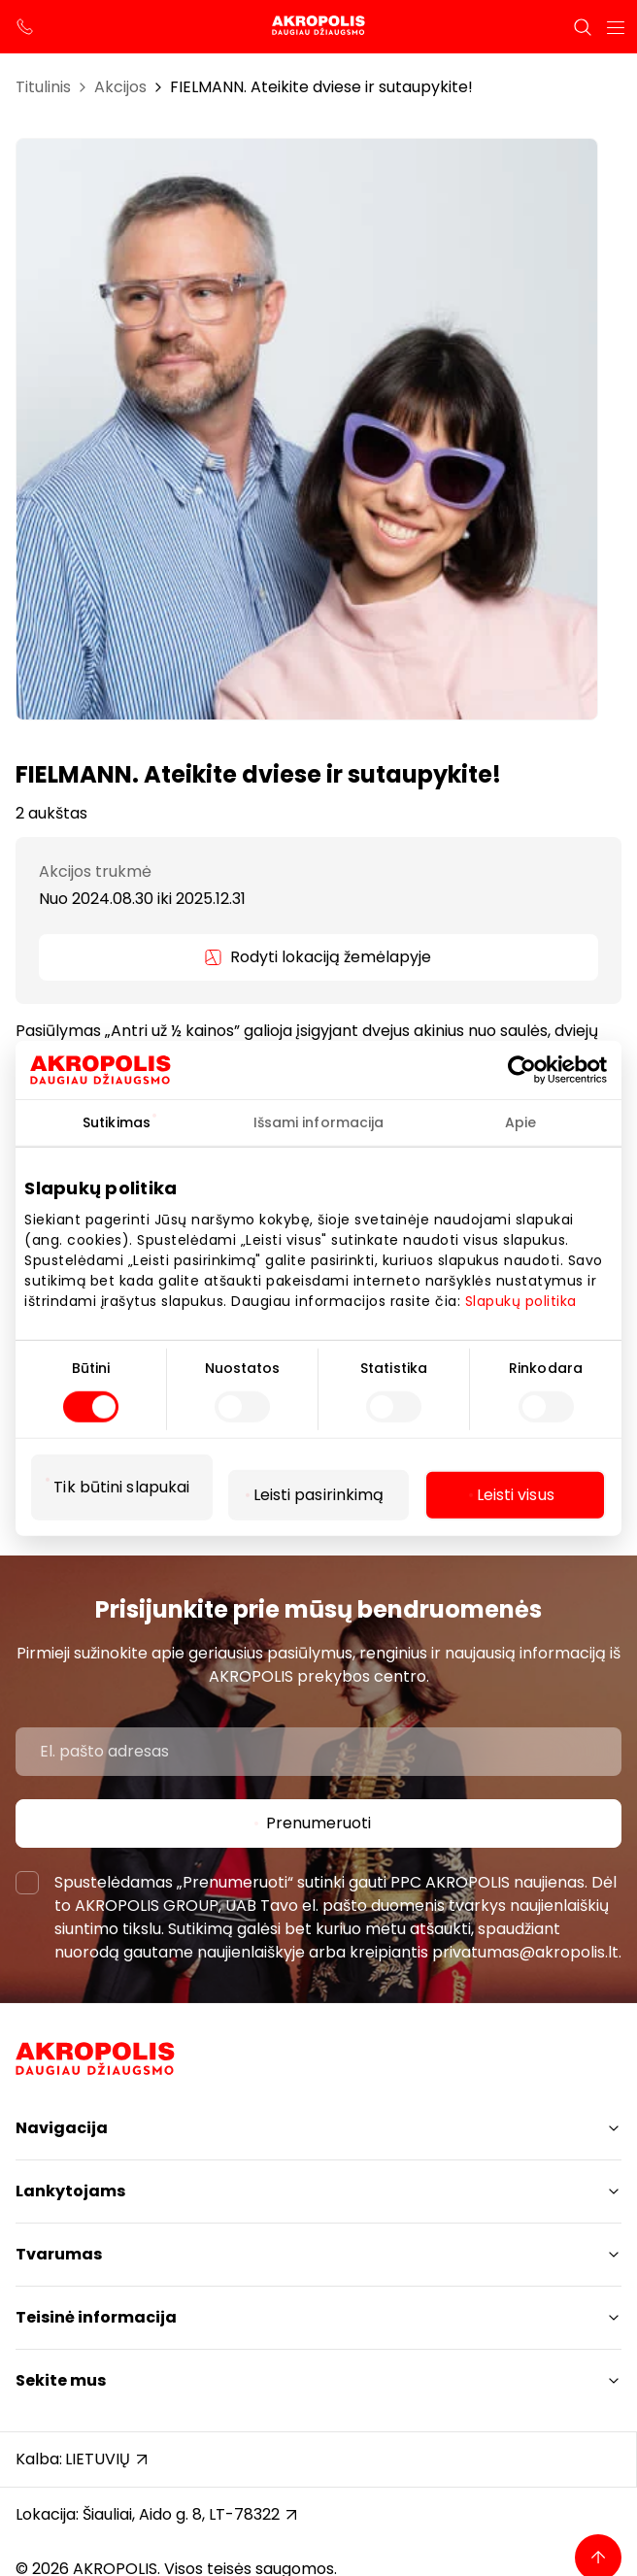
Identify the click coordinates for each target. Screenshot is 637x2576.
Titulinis (43, 87)
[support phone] (25, 27)
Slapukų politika (521, 1300)
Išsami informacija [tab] (319, 1121)
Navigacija (62, 2128)
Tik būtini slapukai (121, 1487)
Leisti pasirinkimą (319, 1495)
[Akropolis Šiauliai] (318, 27)
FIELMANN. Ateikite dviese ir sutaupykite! (321, 87)
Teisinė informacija (96, 2317)
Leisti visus (515, 1495)
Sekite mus (61, 2380)
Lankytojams (70, 2191)
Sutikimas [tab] (117, 1121)
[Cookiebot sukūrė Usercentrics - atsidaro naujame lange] (541, 1069)
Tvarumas (59, 2254)
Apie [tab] (520, 1121)
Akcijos (120, 87)
